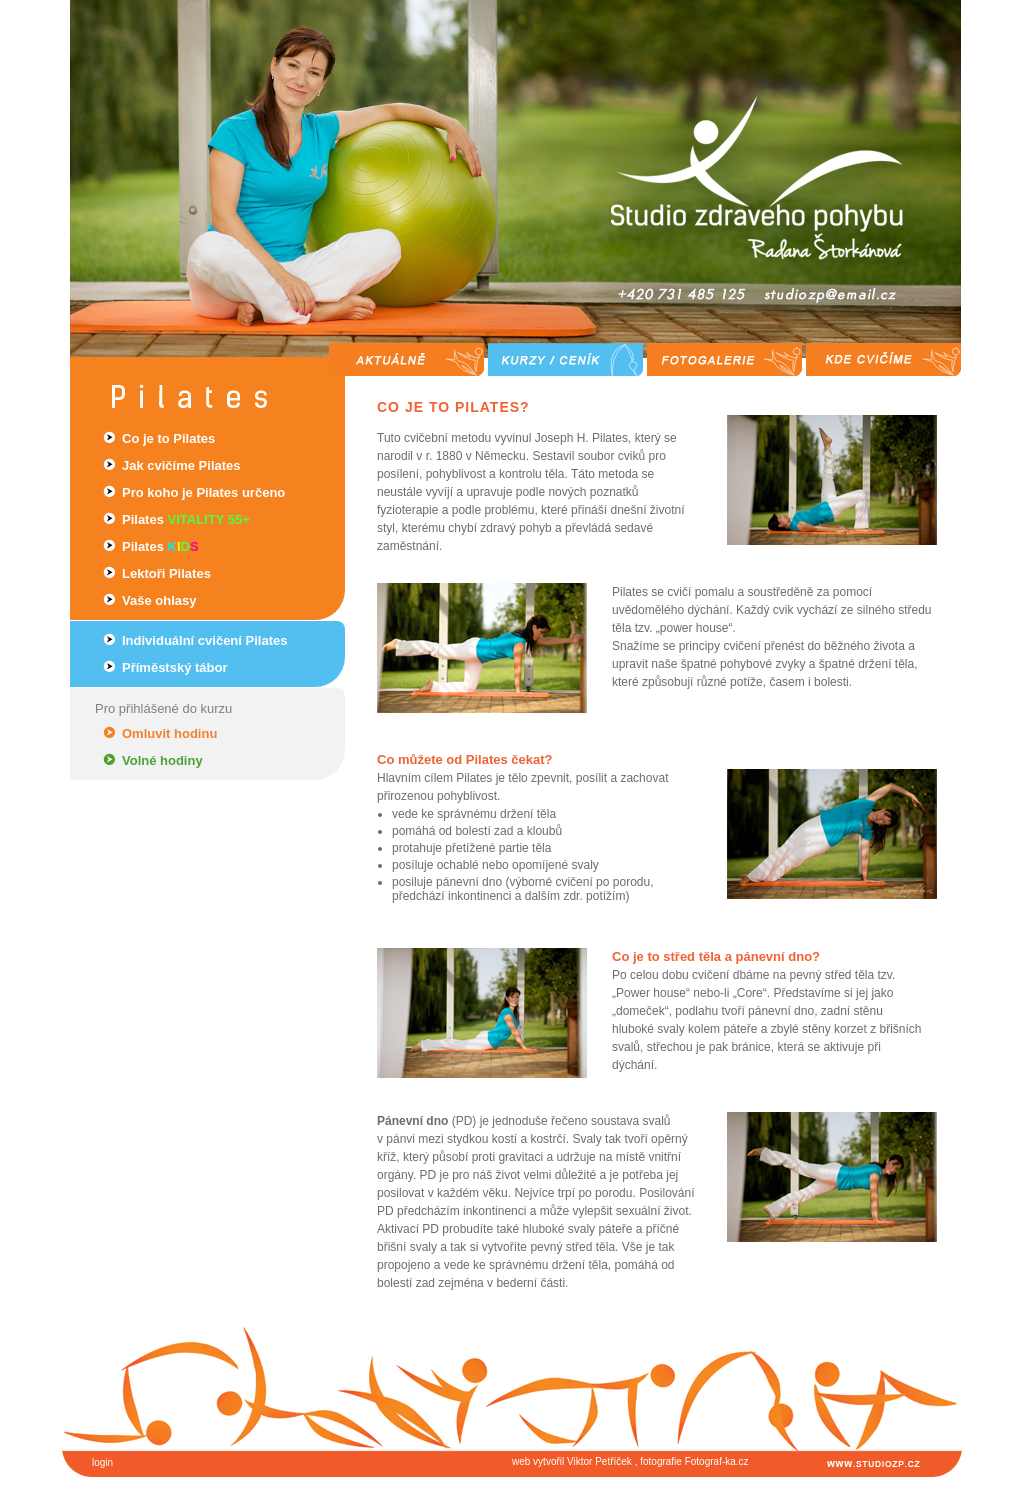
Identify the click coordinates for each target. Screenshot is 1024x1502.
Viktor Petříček (599, 1461)
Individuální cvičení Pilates (204, 640)
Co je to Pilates (168, 438)
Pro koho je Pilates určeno (203, 492)
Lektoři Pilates (166, 573)
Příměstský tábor (175, 667)
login (102, 1462)
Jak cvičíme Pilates (181, 465)
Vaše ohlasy (159, 600)
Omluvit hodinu (169, 733)
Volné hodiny (162, 760)
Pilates (186, 519)
